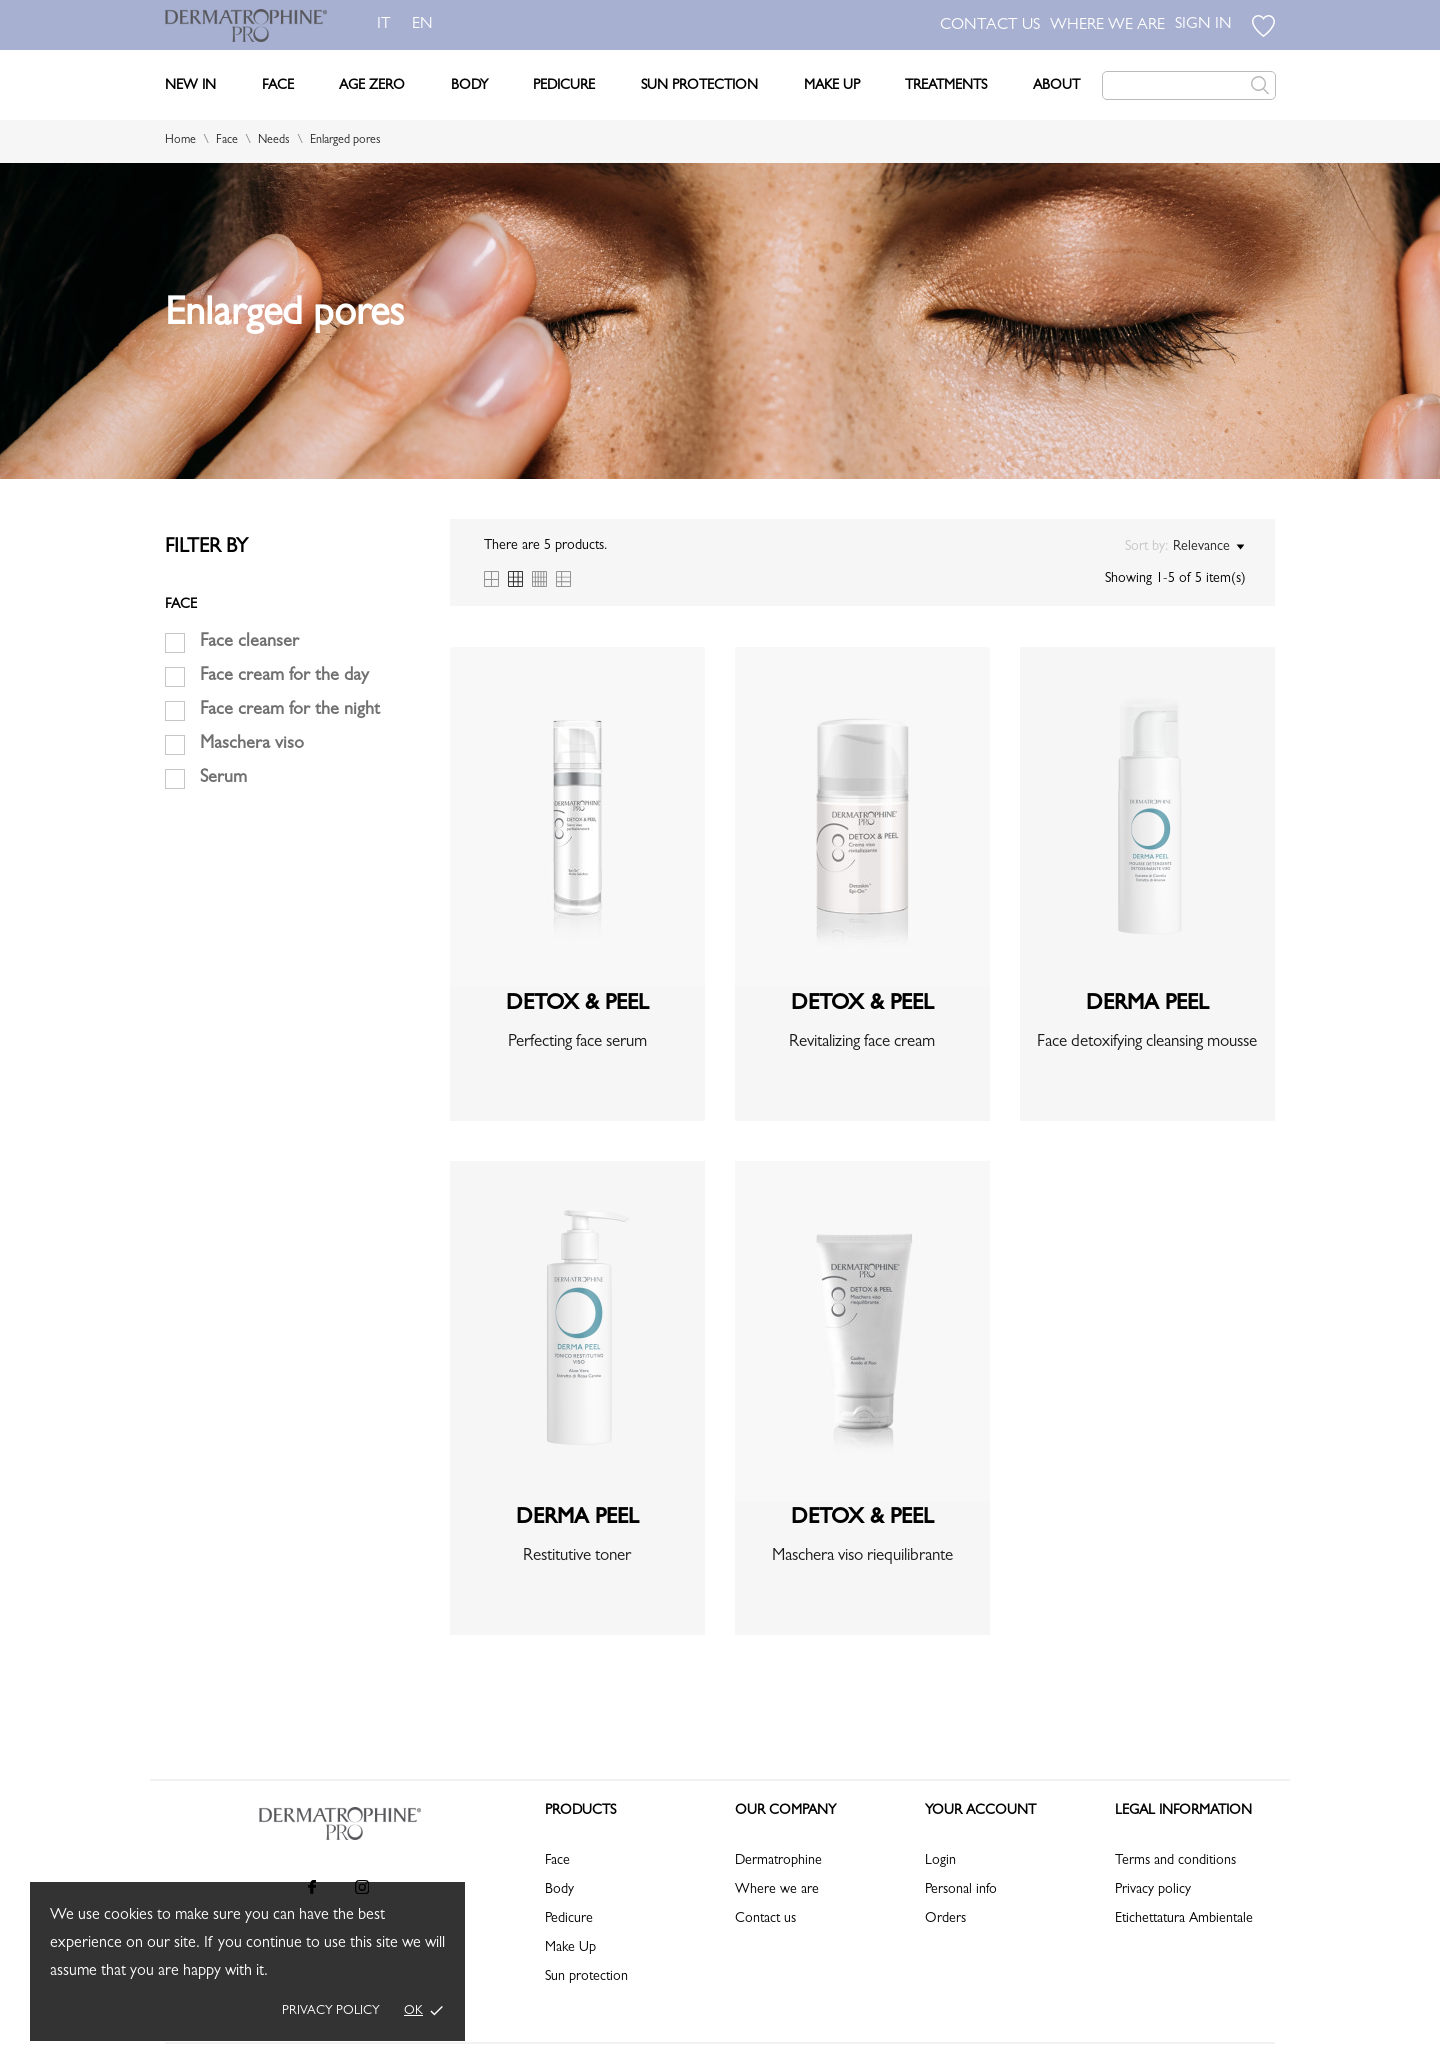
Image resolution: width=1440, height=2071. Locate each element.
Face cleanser (249, 643)
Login (940, 1861)
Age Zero (372, 86)
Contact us (765, 1919)
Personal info (961, 1890)
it (384, 25)
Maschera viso (252, 745)
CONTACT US (990, 26)
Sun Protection (699, 86)
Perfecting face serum (577, 1042)
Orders (945, 1919)
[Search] (1189, 85)
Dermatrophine (778, 1861)
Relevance (1208, 547)
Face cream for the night (290, 711)
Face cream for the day (284, 677)
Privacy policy (331, 2011)
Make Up (832, 86)
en (426, 25)
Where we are (777, 1890)
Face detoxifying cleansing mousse (1147, 1042)
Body (469, 86)
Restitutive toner (577, 1556)
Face (278, 86)
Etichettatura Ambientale (1184, 1919)
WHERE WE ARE (1107, 26)
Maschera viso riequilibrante (862, 1556)
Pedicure (564, 86)
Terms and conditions (1175, 1861)
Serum (223, 779)
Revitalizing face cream (862, 1042)
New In (190, 86)
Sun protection (586, 1977)
